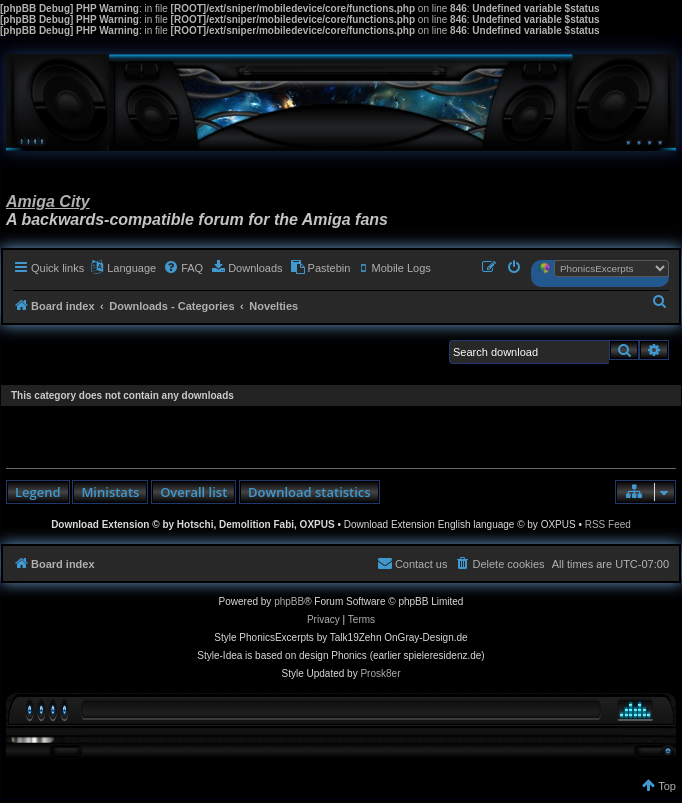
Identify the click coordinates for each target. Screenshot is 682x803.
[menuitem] (183, 268)
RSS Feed (608, 524)
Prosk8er (380, 673)
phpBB (289, 601)
